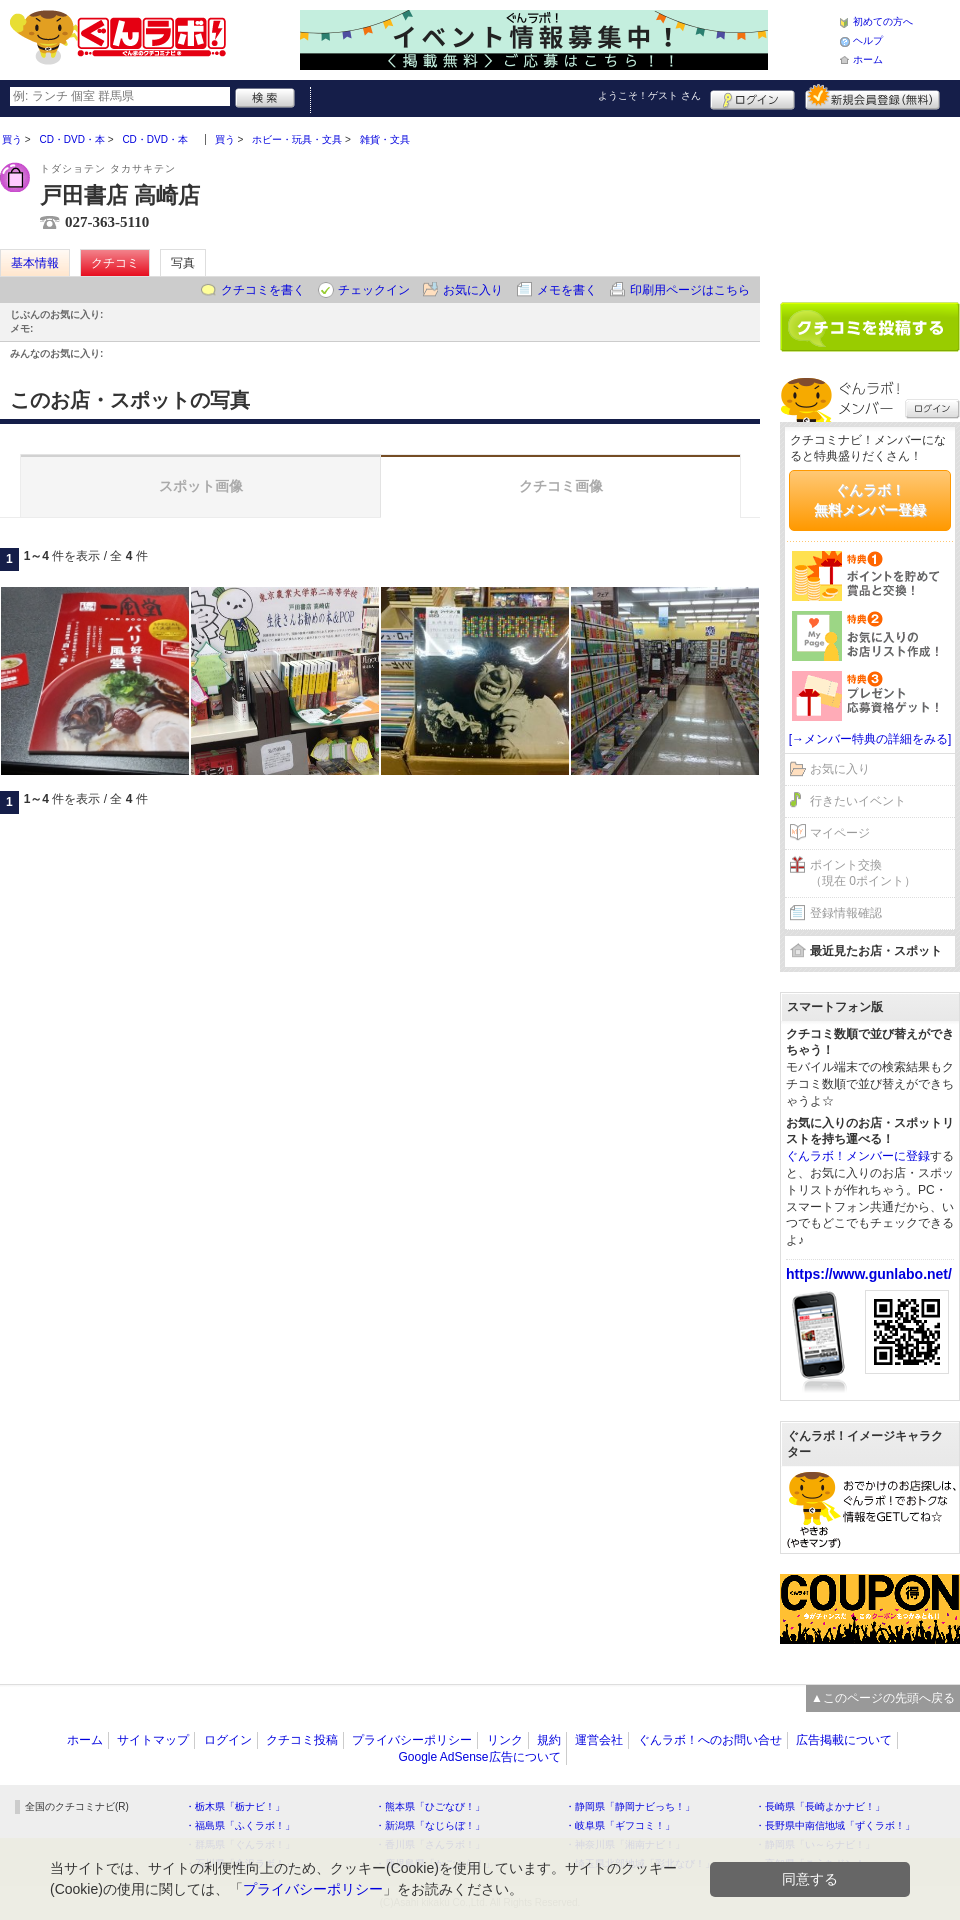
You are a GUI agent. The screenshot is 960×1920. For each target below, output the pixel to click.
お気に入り (473, 290)
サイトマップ (153, 1740)
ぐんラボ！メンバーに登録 (858, 1156)
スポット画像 (201, 486)
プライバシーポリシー (412, 1740)
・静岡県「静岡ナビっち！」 (630, 1806)
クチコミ (115, 263)
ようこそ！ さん (649, 95)
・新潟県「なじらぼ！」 (430, 1825)
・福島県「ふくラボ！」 (240, 1825)
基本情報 (35, 263)
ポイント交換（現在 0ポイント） (863, 873)
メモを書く (567, 290)
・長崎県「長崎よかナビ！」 (820, 1806)
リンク (505, 1740)
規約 (549, 1740)
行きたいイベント (858, 801)
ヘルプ (868, 40)
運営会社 (599, 1740)
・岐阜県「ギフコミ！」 (620, 1825)
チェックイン (374, 290)
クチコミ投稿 (302, 1740)
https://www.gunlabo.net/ (869, 1274)
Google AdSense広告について (479, 1757)
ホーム (868, 59)
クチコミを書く (263, 290)
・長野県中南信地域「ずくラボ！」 (835, 1825)
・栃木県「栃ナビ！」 (235, 1806)
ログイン (752, 97)
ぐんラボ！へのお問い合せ (710, 1740)
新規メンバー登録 (872, 97)
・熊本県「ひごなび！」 (430, 1806)
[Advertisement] (870, 202)
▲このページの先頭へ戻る (883, 1698)
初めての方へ (883, 21)
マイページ (840, 833)
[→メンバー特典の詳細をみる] (870, 739)
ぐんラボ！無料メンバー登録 (870, 500)
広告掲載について (844, 1740)
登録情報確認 (846, 913)
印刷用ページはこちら (690, 290)
